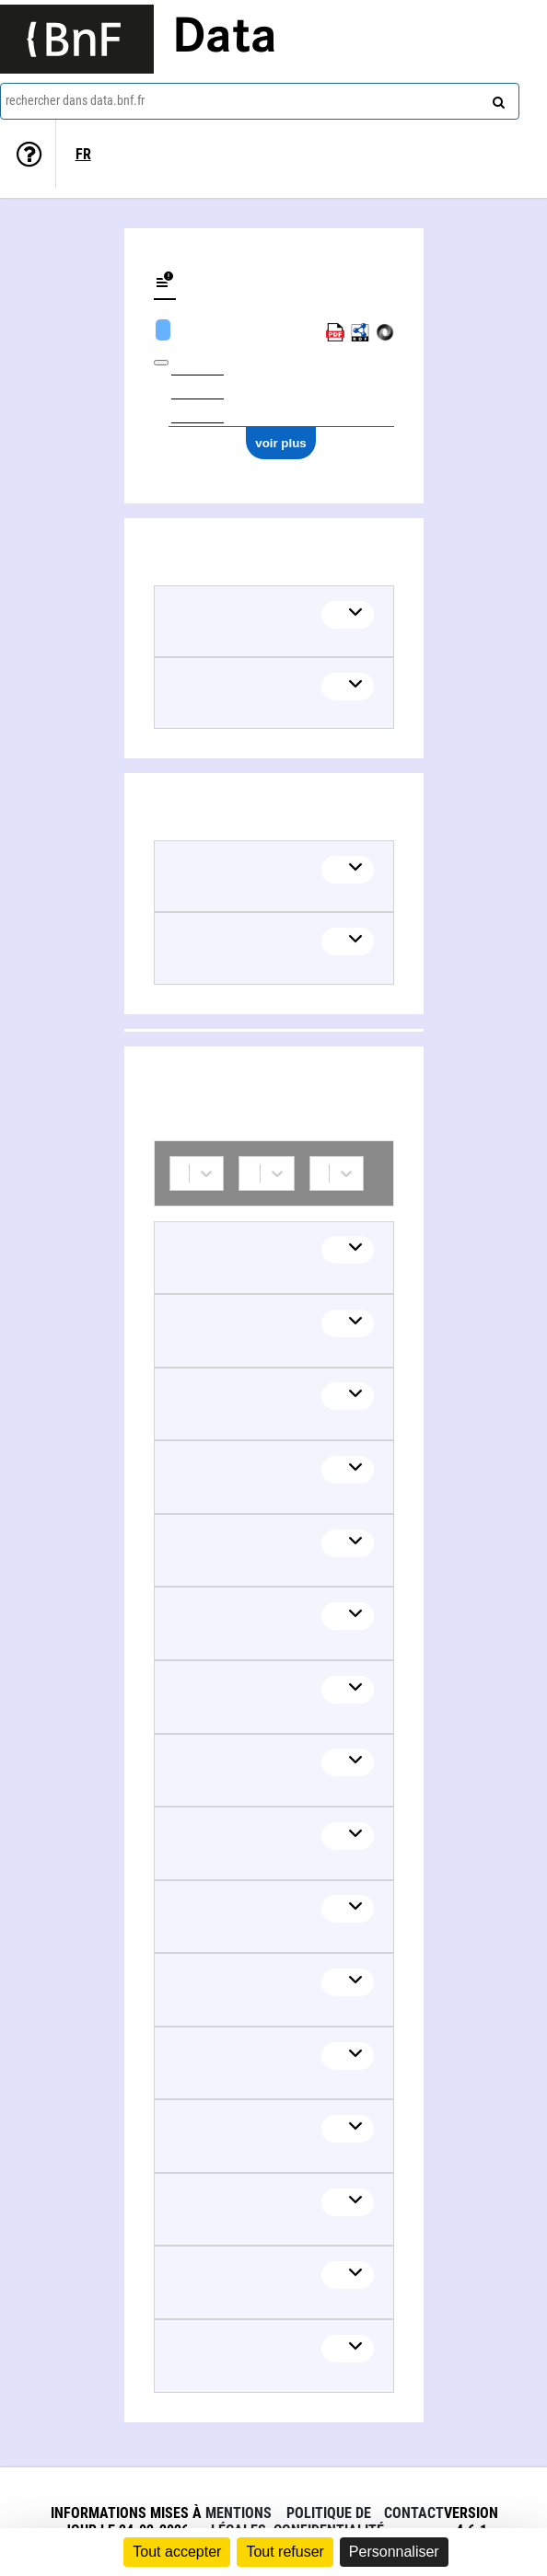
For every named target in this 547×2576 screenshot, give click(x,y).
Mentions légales (238, 2521)
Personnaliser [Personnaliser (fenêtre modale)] (394, 2551)
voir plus (281, 443)
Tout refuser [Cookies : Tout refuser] (284, 2551)
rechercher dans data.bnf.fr (75, 100)
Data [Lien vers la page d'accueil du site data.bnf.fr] (224, 38)
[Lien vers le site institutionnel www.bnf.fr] (77, 39)
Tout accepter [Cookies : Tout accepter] (177, 2551)
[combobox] (259, 101)
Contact (414, 2513)
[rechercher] (496, 98)
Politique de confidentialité (329, 2521)
